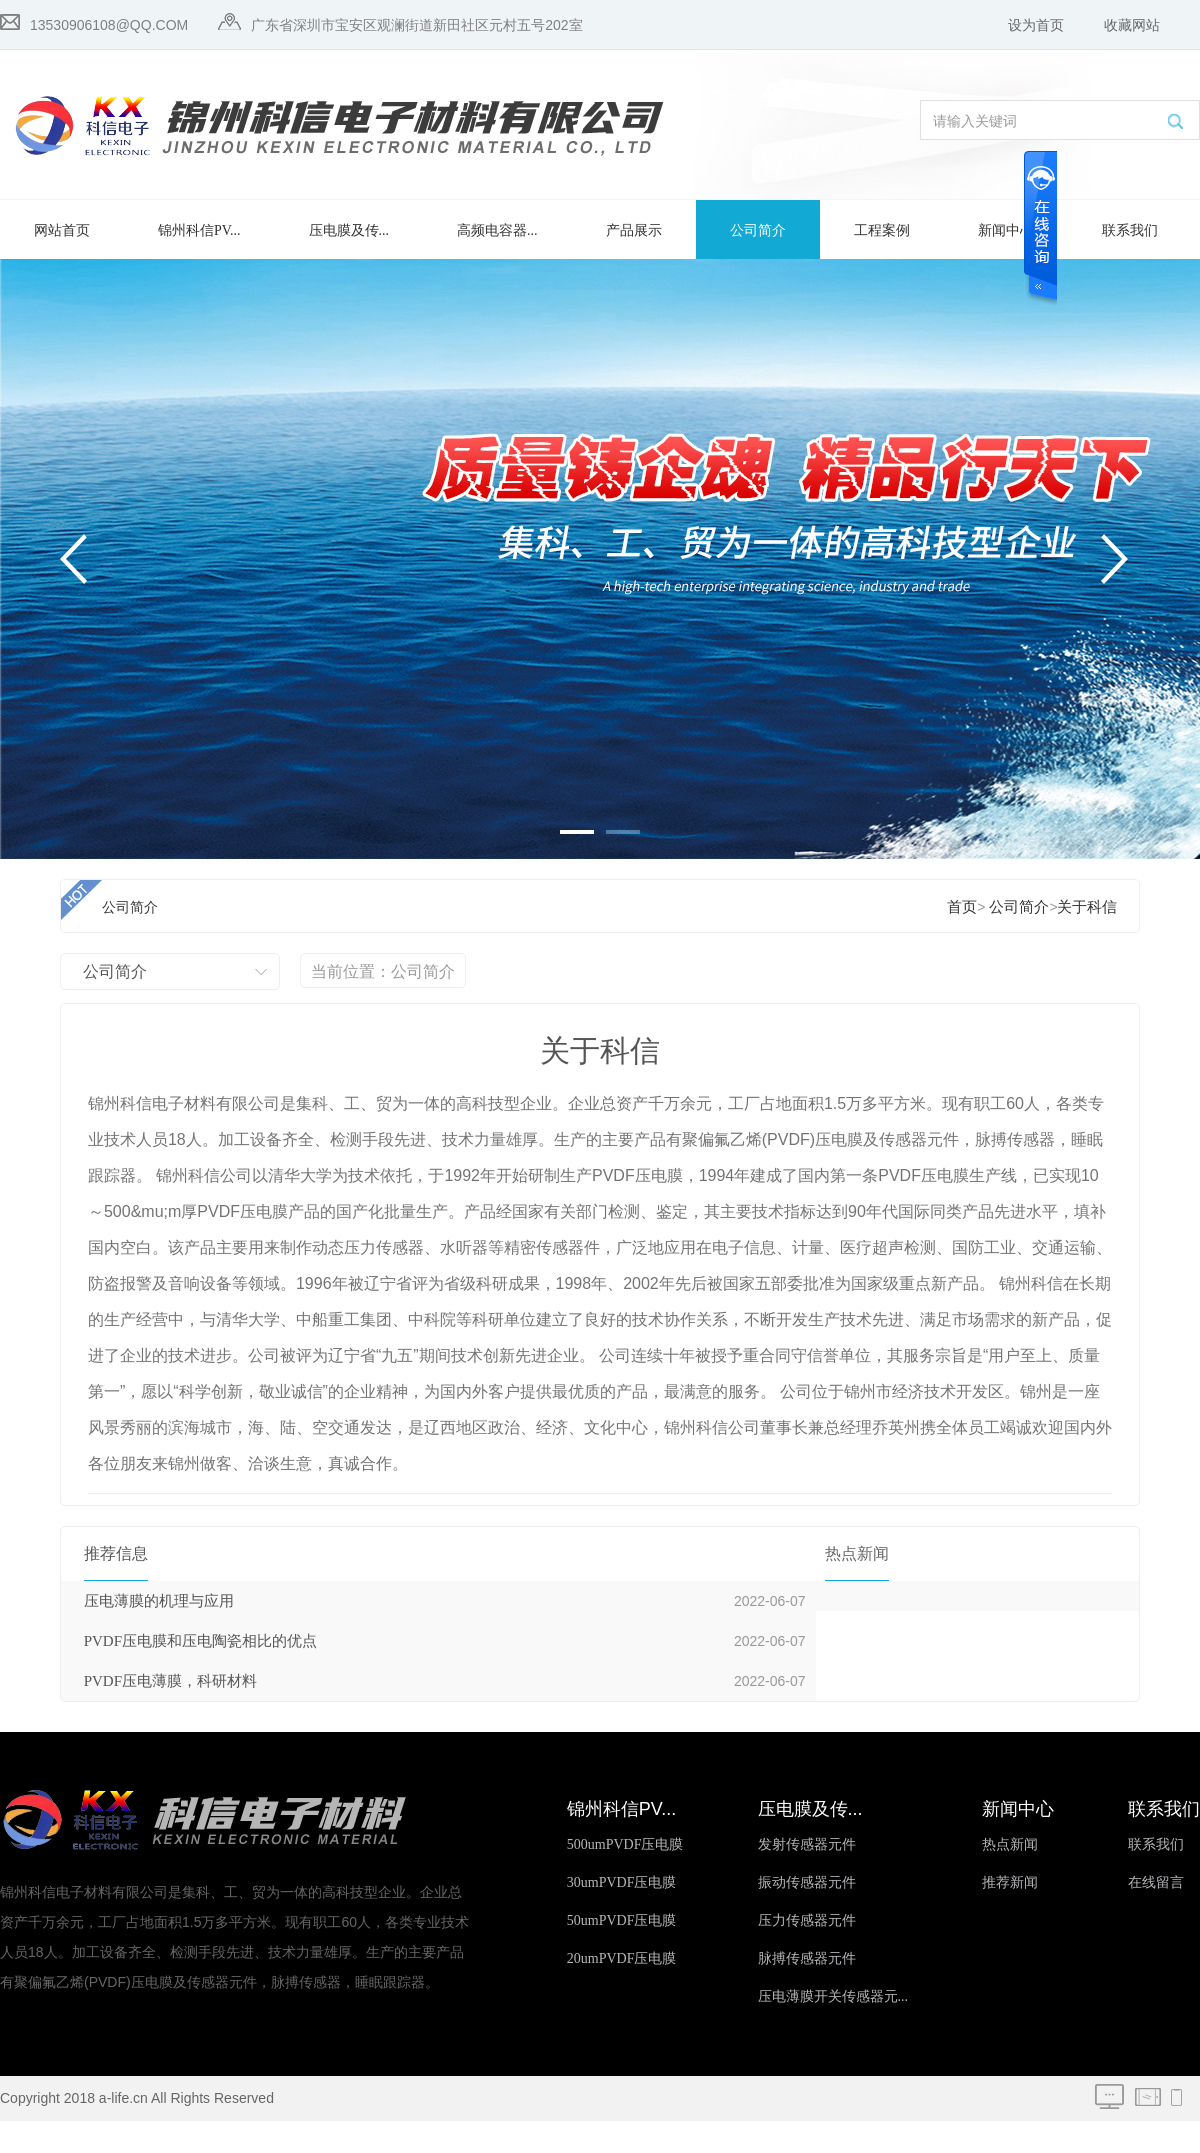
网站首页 (62, 230)
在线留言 (1156, 1882)
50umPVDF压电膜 (622, 1920)
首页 (962, 907)
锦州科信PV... (199, 230)
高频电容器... (497, 230)
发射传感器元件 (807, 1844)
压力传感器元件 (807, 1920)
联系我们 (1130, 230)
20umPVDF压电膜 (622, 1958)
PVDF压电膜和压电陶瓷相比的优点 (200, 1641)
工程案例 (882, 230)
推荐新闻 (1010, 1882)
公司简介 (758, 230)
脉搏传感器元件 (807, 1958)
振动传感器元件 (807, 1882)
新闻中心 (1006, 230)
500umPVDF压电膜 (625, 1844)
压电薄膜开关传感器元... (833, 1996)
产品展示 (634, 230)
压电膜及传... (349, 230)
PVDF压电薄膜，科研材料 (170, 1681)
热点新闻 (1010, 1844)
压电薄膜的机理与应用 (159, 1601)
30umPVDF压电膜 (622, 1882)
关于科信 (1087, 907)
